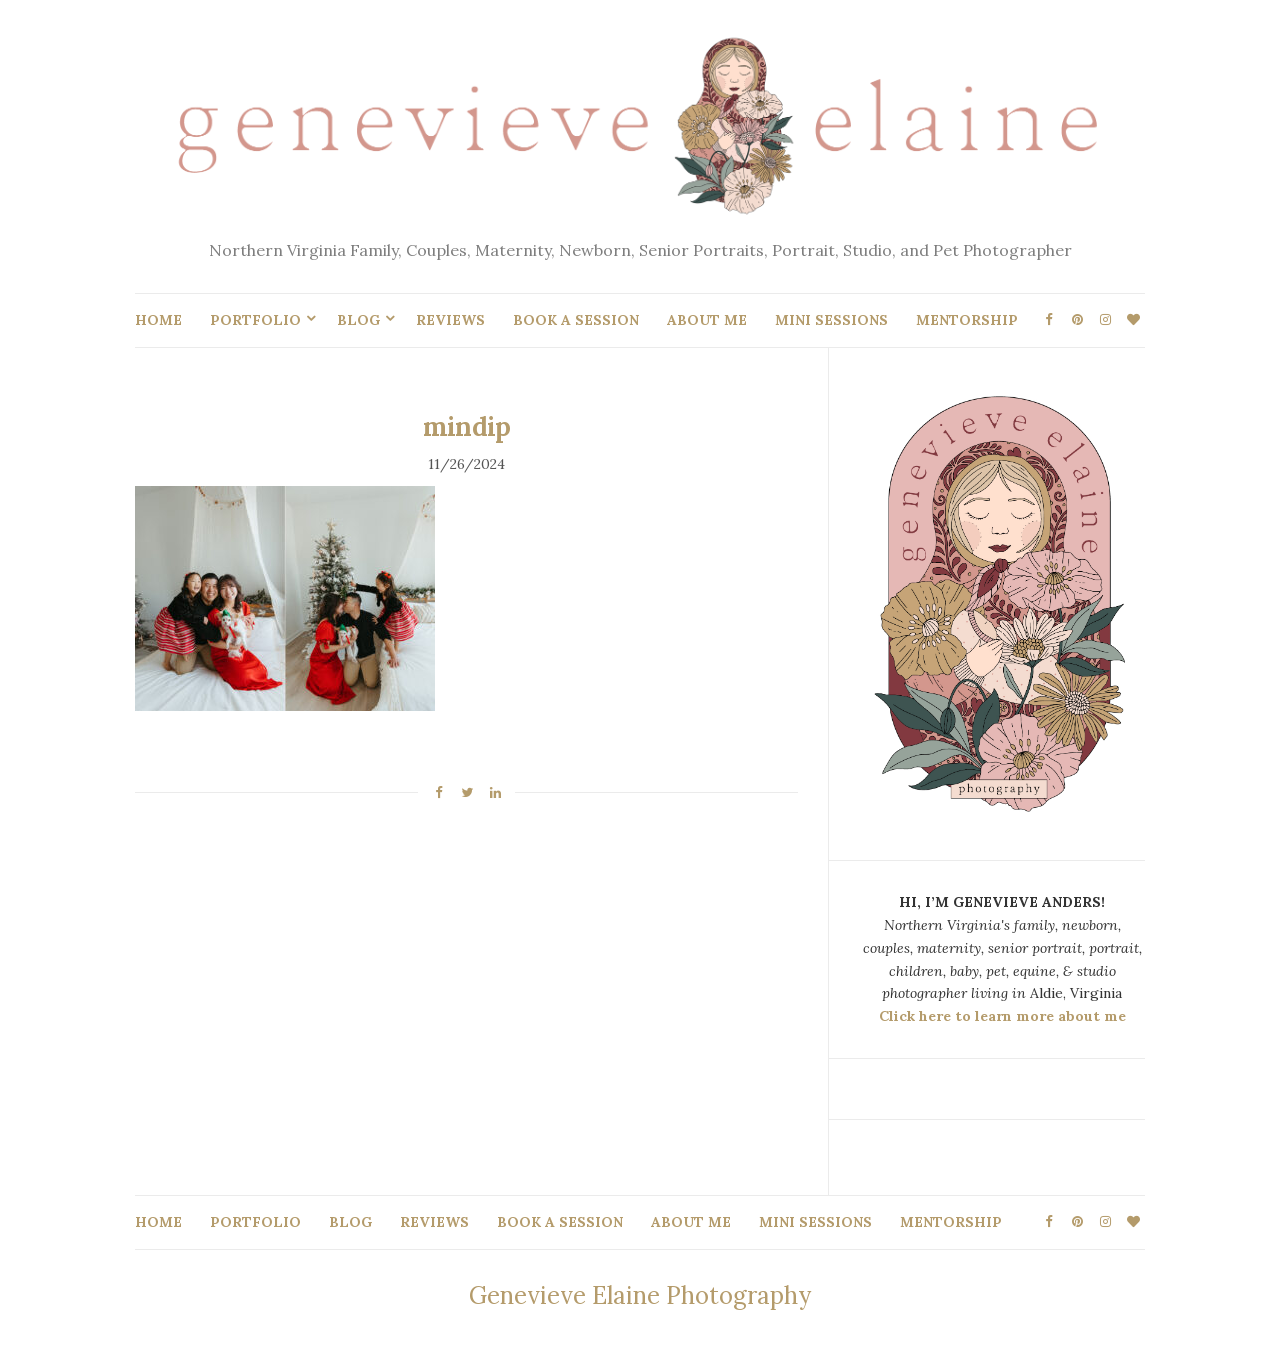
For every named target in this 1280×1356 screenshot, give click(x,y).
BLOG (358, 320)
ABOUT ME (707, 320)
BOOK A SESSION (576, 320)
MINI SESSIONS (831, 320)
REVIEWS (450, 320)
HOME (158, 320)
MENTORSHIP (967, 320)
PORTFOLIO (255, 320)
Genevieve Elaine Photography (640, 1295)
